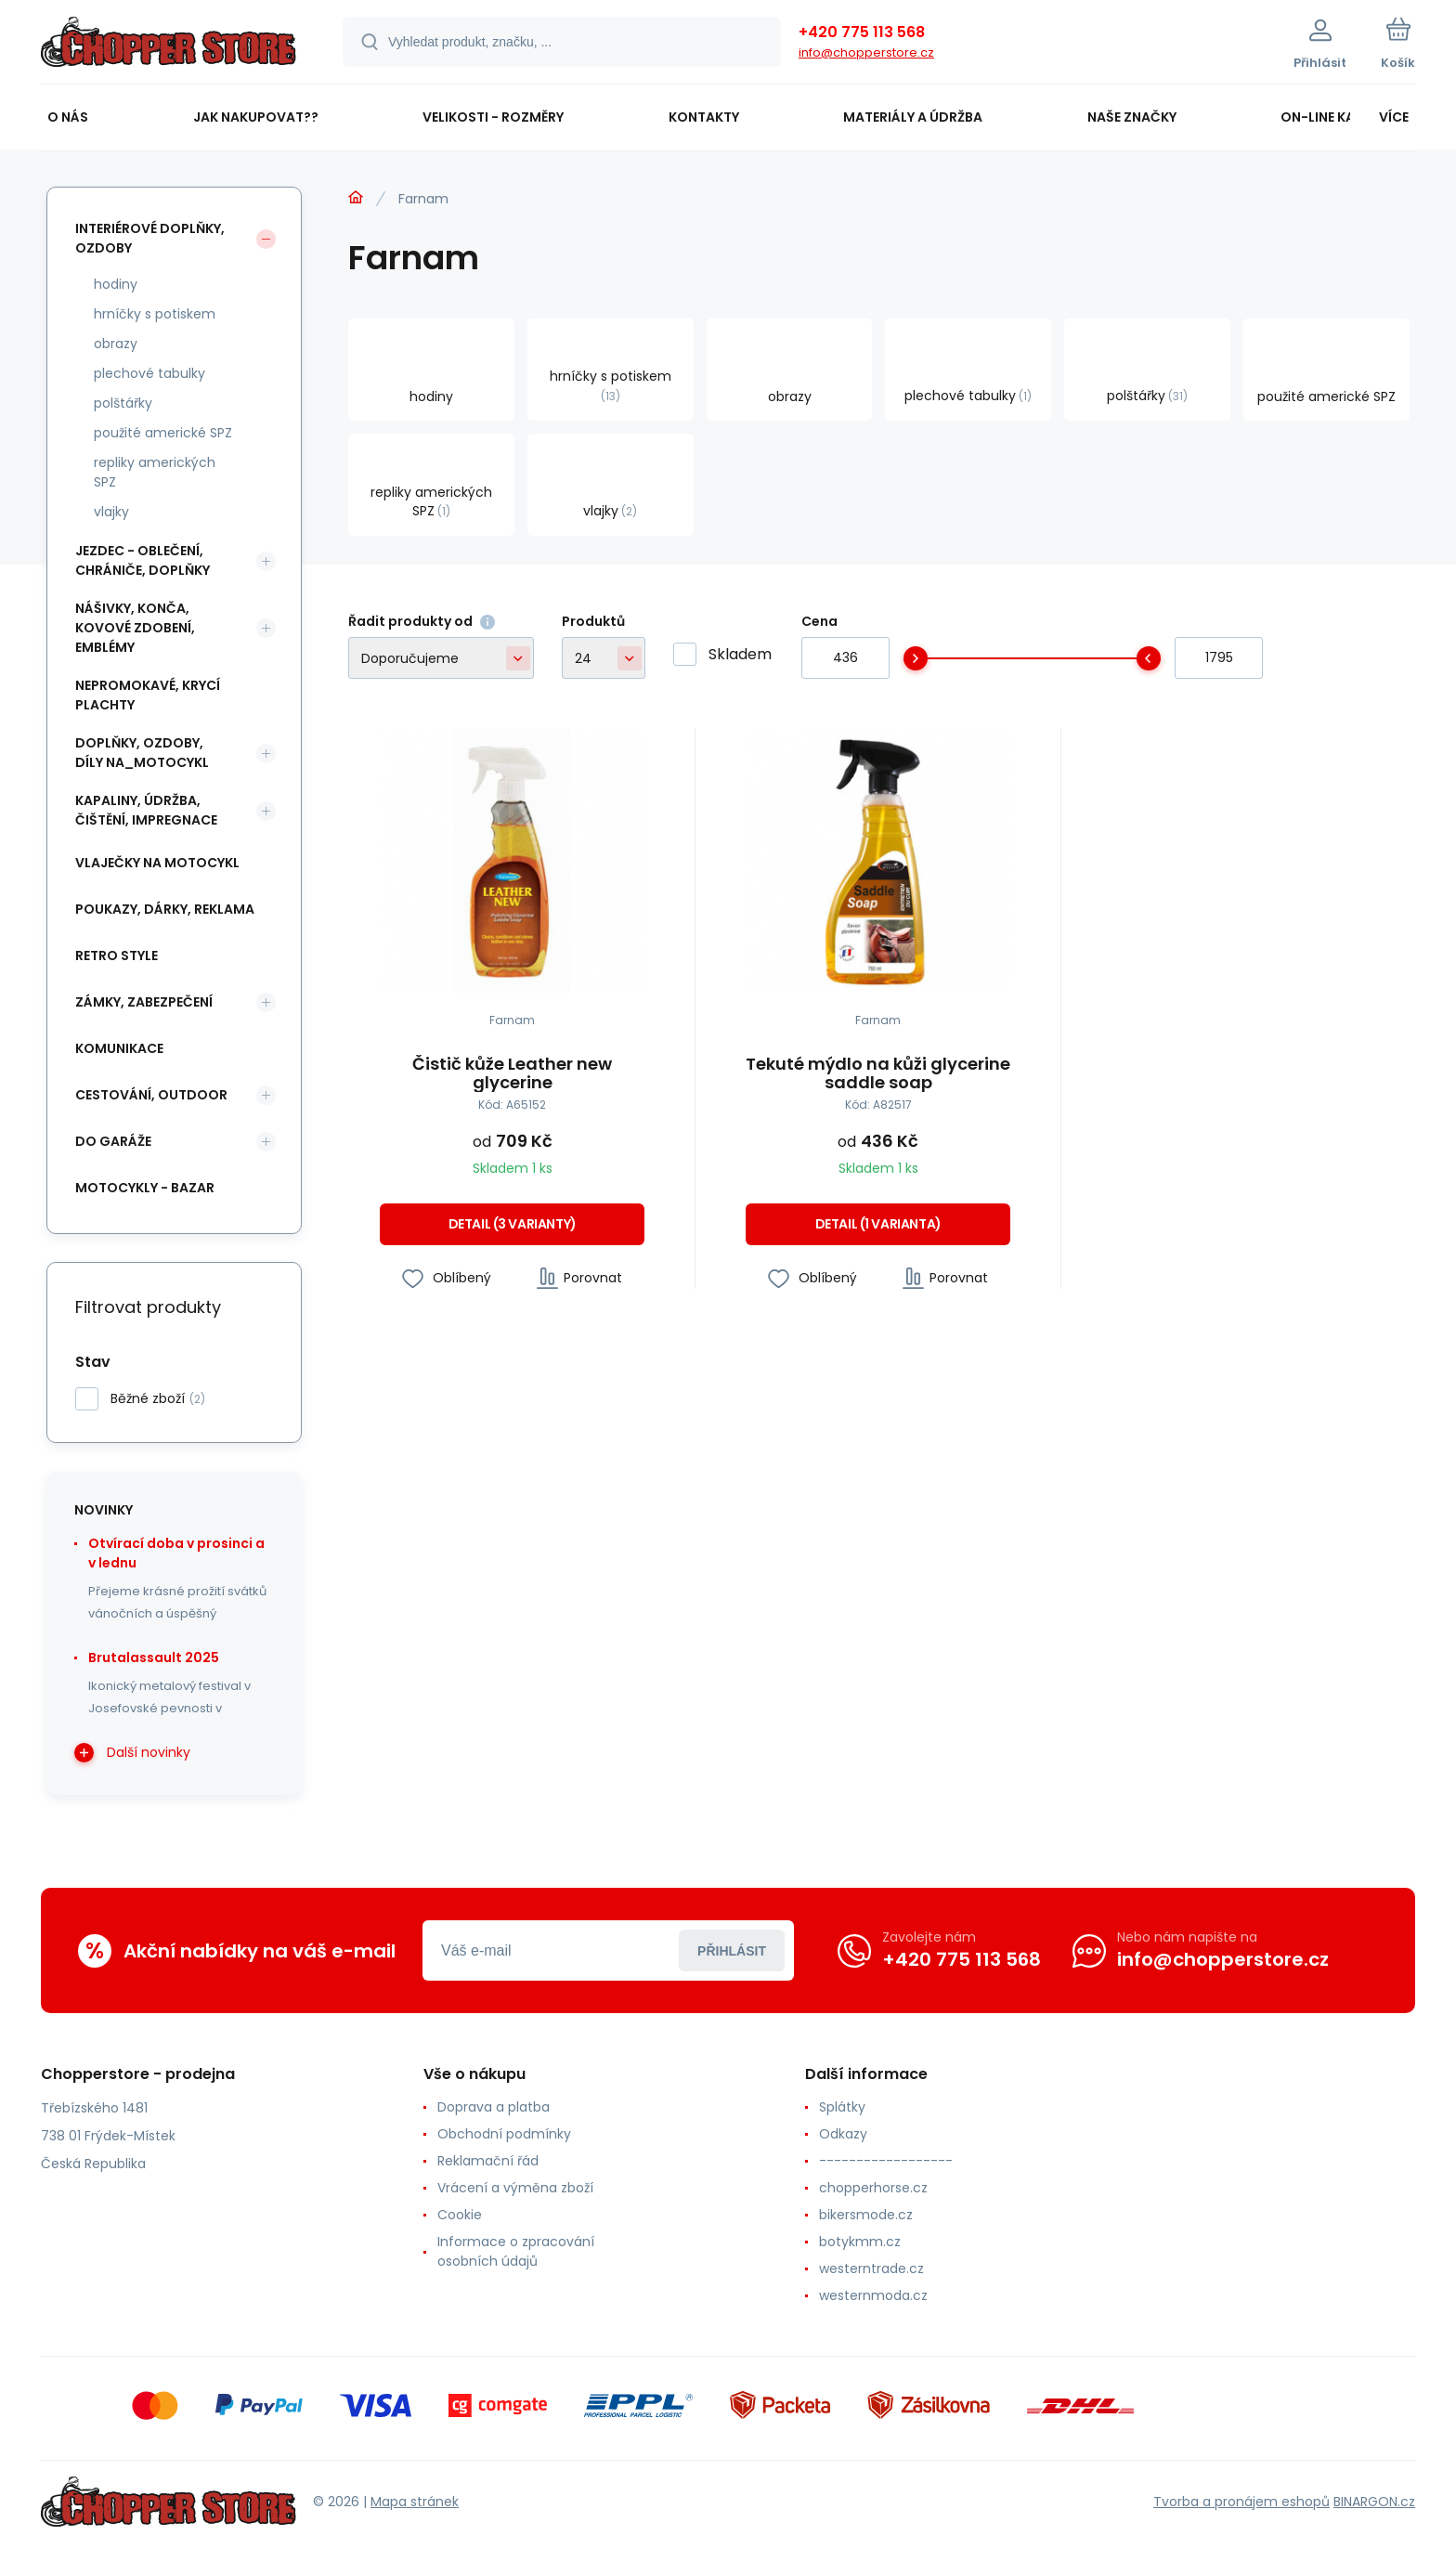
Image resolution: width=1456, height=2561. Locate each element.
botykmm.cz (860, 2241)
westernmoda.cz (873, 2295)
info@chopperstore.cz (866, 52)
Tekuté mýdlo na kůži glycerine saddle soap (878, 1073)
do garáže (113, 1141)
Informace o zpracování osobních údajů (515, 2251)
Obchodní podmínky (504, 2134)
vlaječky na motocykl (157, 862)
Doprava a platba (493, 2107)
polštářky (123, 403)
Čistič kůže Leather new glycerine (512, 1073)
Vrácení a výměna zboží (515, 2187)
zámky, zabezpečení (144, 1002)
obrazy (115, 343)
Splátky (842, 2107)
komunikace (119, 1048)
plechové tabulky (149, 373)
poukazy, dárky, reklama (164, 909)
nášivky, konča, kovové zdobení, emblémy (135, 627)
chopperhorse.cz (873, 2187)
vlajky (111, 511)
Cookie (459, 2214)
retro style (116, 955)
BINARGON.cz (1374, 2501)
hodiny (115, 284)
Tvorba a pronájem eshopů (1241, 2501)
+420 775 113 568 (862, 32)
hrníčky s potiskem (154, 314)
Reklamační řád (488, 2161)
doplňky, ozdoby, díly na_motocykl (142, 753)
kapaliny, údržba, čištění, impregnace (146, 810)
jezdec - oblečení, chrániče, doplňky (142, 560)
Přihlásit (731, 1951)
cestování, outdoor (151, 1095)
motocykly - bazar (144, 1187)
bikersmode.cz (866, 2214)
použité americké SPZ (163, 432)
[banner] (168, 44)
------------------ (886, 2161)
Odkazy (843, 2134)
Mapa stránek (414, 2501)
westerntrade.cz (871, 2268)
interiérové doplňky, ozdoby (150, 238)
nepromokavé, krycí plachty (147, 695)
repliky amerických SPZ (154, 472)
